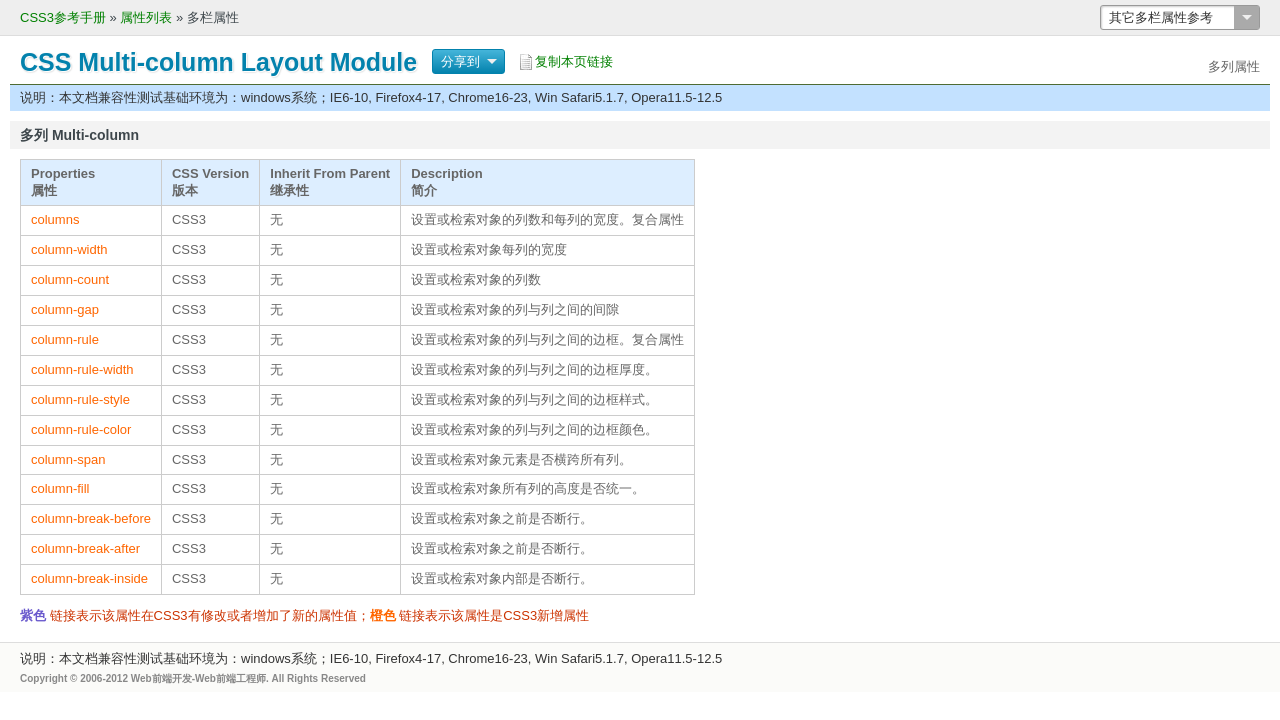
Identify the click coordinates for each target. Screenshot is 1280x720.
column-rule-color (81, 429)
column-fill (60, 488)
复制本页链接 (574, 61)
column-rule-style (80, 399)
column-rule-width (82, 369)
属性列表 (146, 17)
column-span (68, 459)
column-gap (65, 309)
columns (55, 219)
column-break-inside (89, 578)
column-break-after (85, 548)
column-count (70, 279)
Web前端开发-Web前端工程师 (198, 678)
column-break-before (91, 518)
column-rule (65, 339)
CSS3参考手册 (63, 17)
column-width (69, 249)
